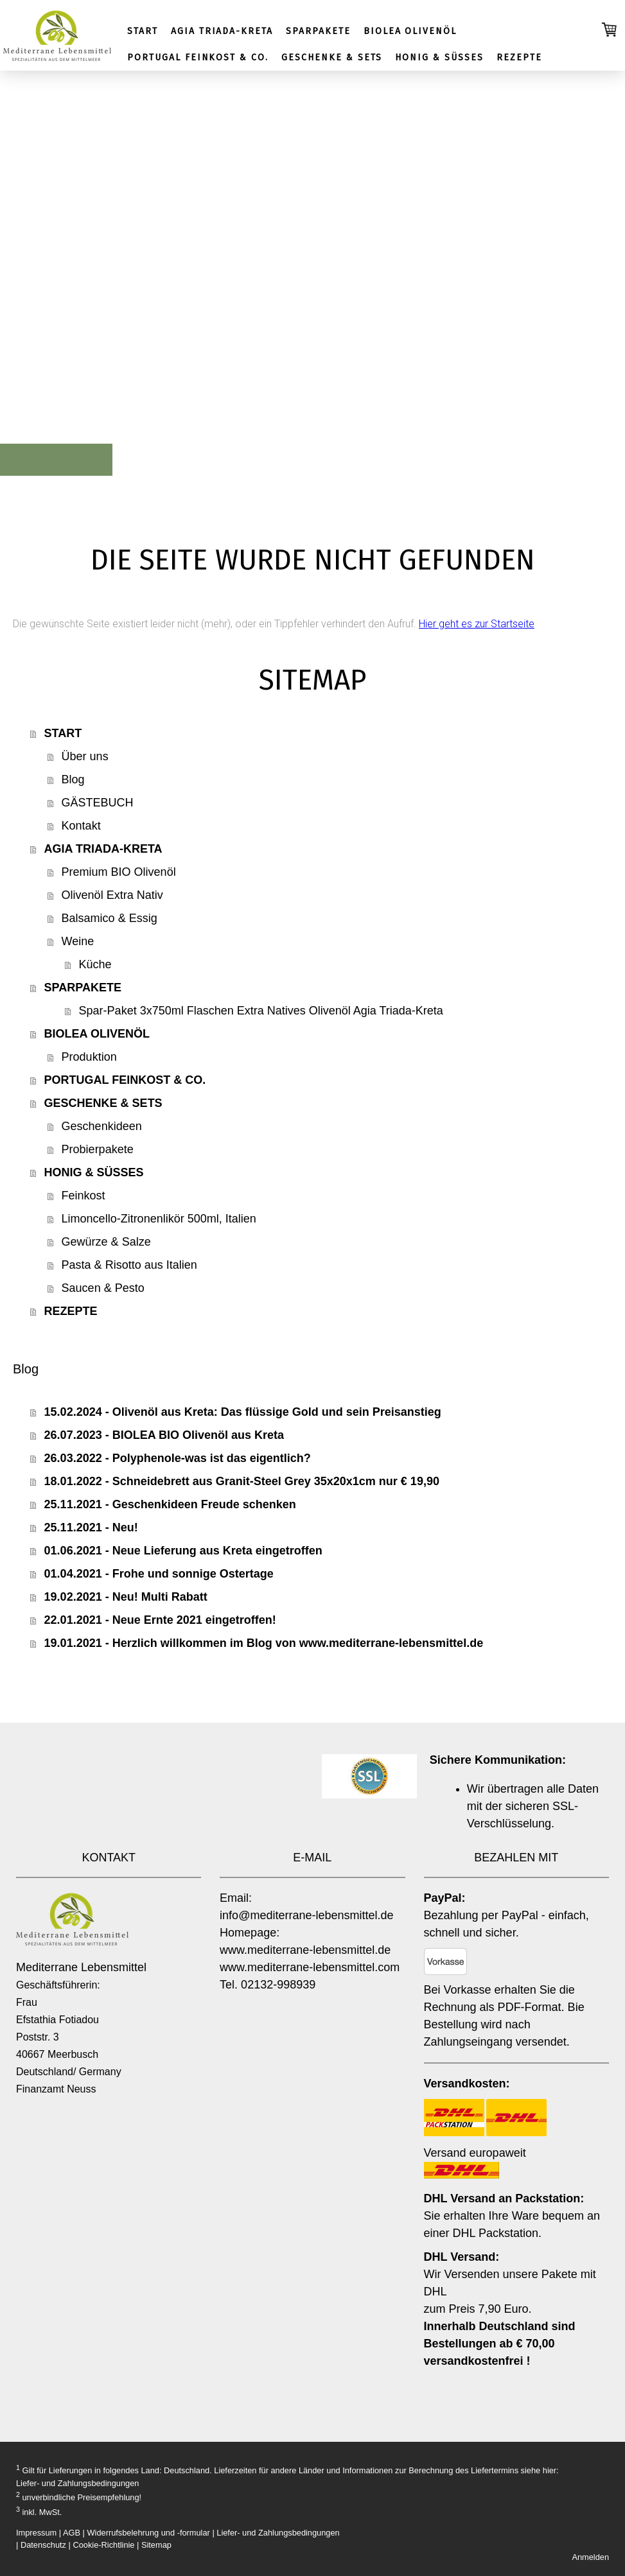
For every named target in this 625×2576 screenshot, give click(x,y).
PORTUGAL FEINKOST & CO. (197, 57)
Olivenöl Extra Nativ (112, 895)
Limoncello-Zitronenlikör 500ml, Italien (159, 1218)
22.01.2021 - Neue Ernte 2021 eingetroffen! (160, 1620)
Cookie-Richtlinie (103, 2545)
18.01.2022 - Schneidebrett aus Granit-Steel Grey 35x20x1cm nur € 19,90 (241, 1481)
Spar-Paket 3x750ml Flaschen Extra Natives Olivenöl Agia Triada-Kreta (261, 1010)
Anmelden (590, 2557)
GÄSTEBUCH (98, 802)
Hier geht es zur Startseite (476, 624)
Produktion (89, 1056)
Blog (73, 779)
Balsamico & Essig (109, 918)
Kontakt (81, 825)
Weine (78, 941)
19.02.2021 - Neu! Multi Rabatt (125, 1596)
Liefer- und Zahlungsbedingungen (77, 2483)
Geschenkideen (102, 1126)
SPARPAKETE (318, 31)
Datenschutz (43, 2545)
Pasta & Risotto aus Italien (129, 1264)
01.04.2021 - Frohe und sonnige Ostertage (159, 1573)
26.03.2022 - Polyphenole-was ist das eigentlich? (177, 1458)
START (142, 31)
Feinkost (83, 1195)
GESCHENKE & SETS (331, 57)
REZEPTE (519, 57)
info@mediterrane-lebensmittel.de (306, 1915)
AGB (71, 2532)
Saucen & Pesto (103, 1288)
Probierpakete (98, 1149)
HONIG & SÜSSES (439, 57)
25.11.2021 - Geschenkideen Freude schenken (170, 1504)
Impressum (36, 2532)
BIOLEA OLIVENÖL (410, 31)
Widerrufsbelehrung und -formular (148, 2532)
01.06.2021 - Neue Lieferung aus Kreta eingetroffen (183, 1550)
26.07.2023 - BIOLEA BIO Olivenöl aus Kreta (164, 1435)
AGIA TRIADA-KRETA (222, 31)
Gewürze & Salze (106, 1241)
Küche (95, 964)
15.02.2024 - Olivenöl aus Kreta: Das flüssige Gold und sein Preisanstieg (242, 1411)
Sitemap (156, 2545)
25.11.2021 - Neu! (91, 1527)
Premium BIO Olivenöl (119, 872)
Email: (236, 1898)
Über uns (85, 756)
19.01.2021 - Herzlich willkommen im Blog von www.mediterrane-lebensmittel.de (264, 1643)
